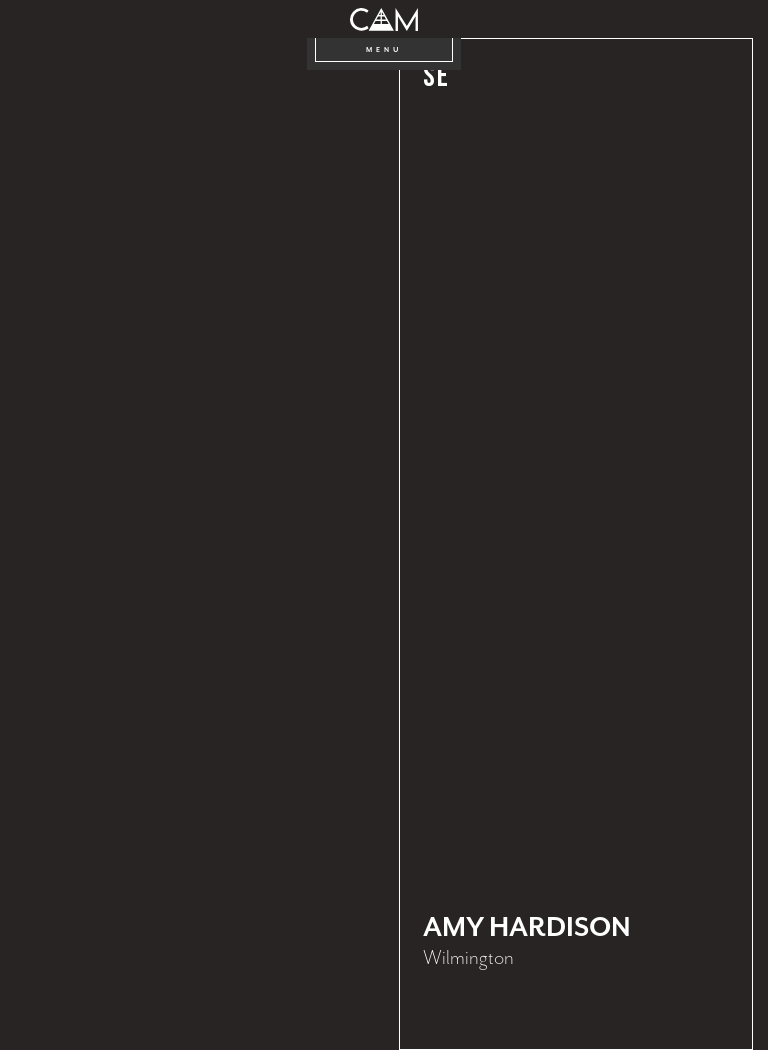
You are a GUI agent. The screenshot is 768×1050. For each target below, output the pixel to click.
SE (436, 77)
